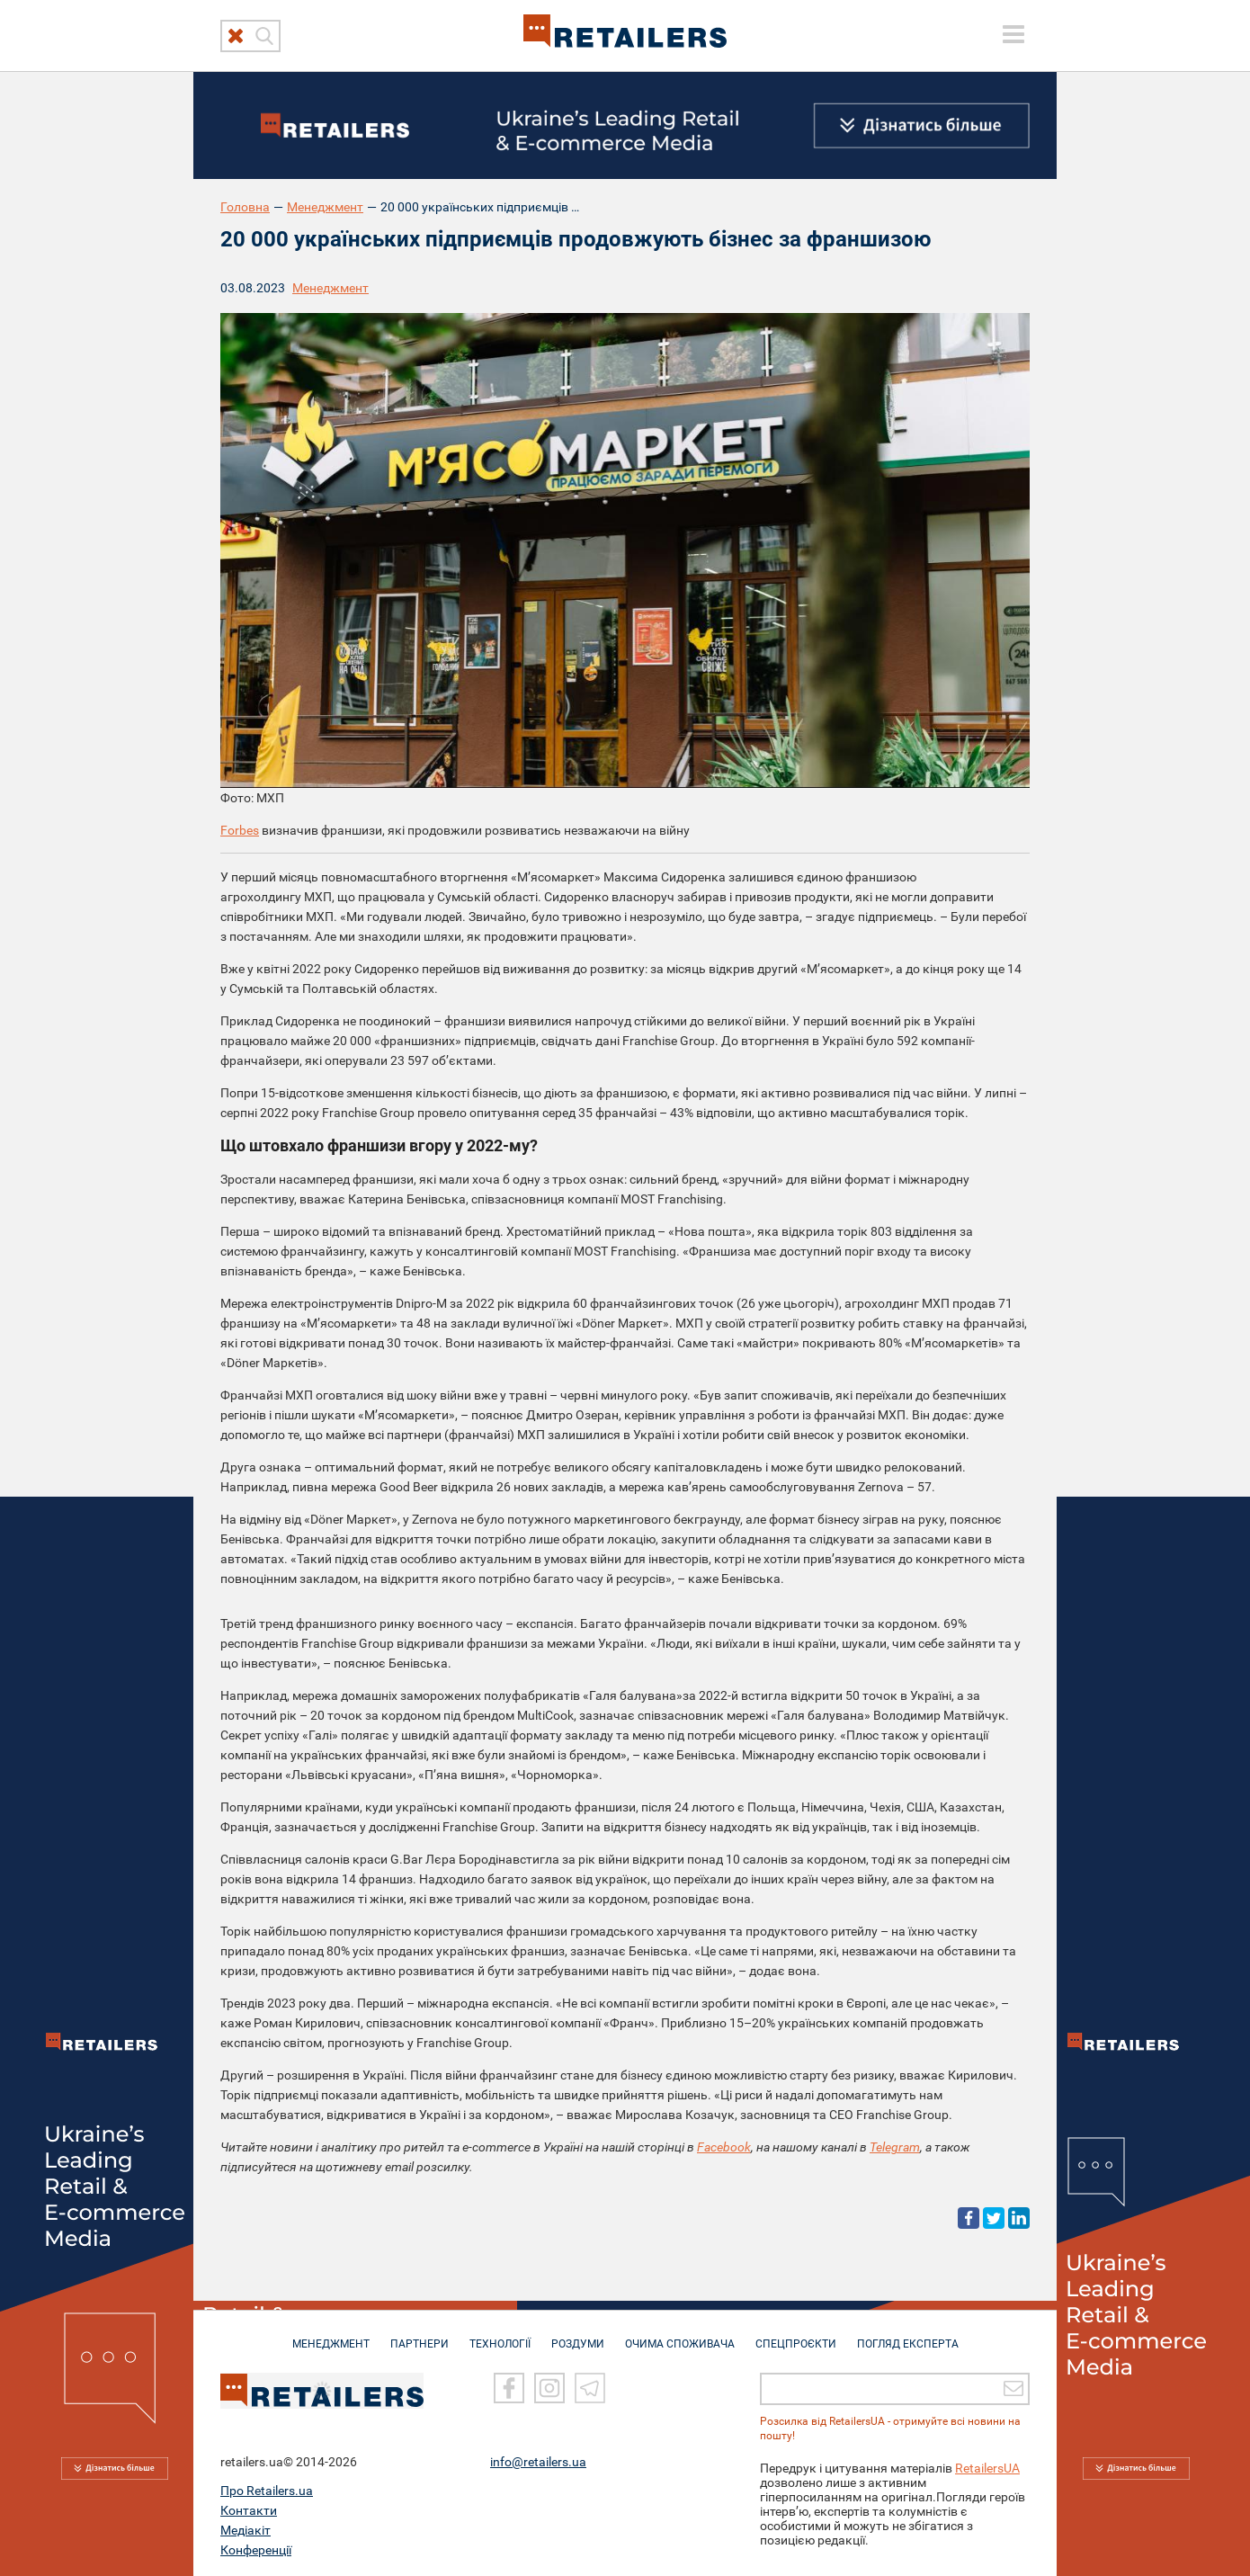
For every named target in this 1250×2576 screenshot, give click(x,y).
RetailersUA (987, 2466)
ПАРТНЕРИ (419, 2335)
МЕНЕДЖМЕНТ (331, 2335)
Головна (245, 207)
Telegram (895, 2147)
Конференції (255, 2548)
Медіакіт (245, 2528)
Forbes (239, 830)
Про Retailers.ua (266, 2489)
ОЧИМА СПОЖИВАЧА (680, 2335)
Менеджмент (325, 207)
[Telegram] (590, 2387)
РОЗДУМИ (577, 2335)
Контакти (248, 2508)
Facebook (724, 2147)
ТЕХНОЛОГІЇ (500, 2335)
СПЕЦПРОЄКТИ (795, 2335)
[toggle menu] (1013, 34)
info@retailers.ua (538, 2460)
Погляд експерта (908, 2335)
